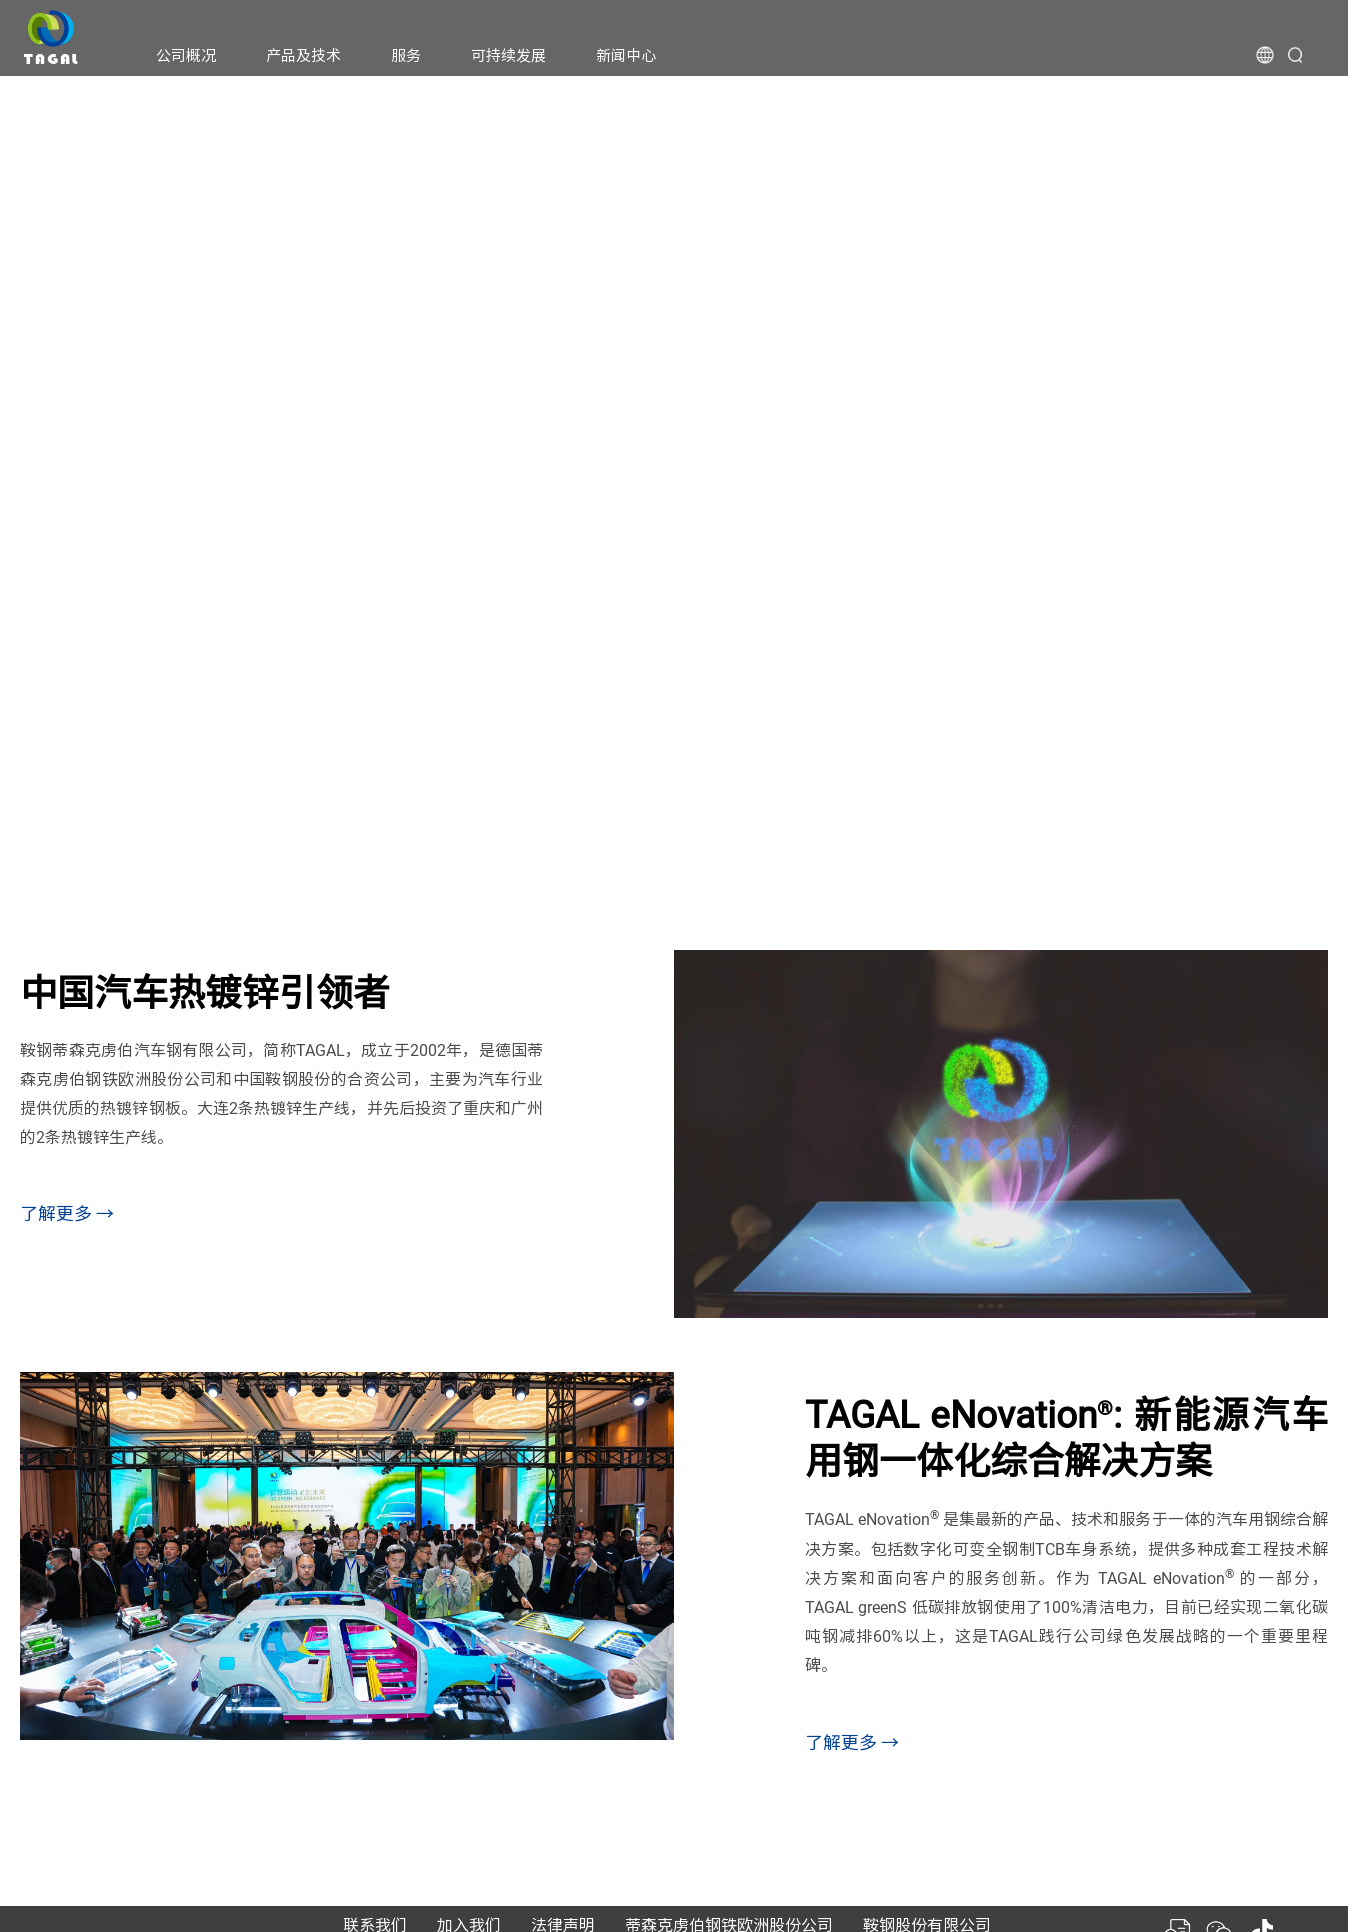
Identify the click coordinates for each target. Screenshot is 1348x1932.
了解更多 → (67, 1213)
